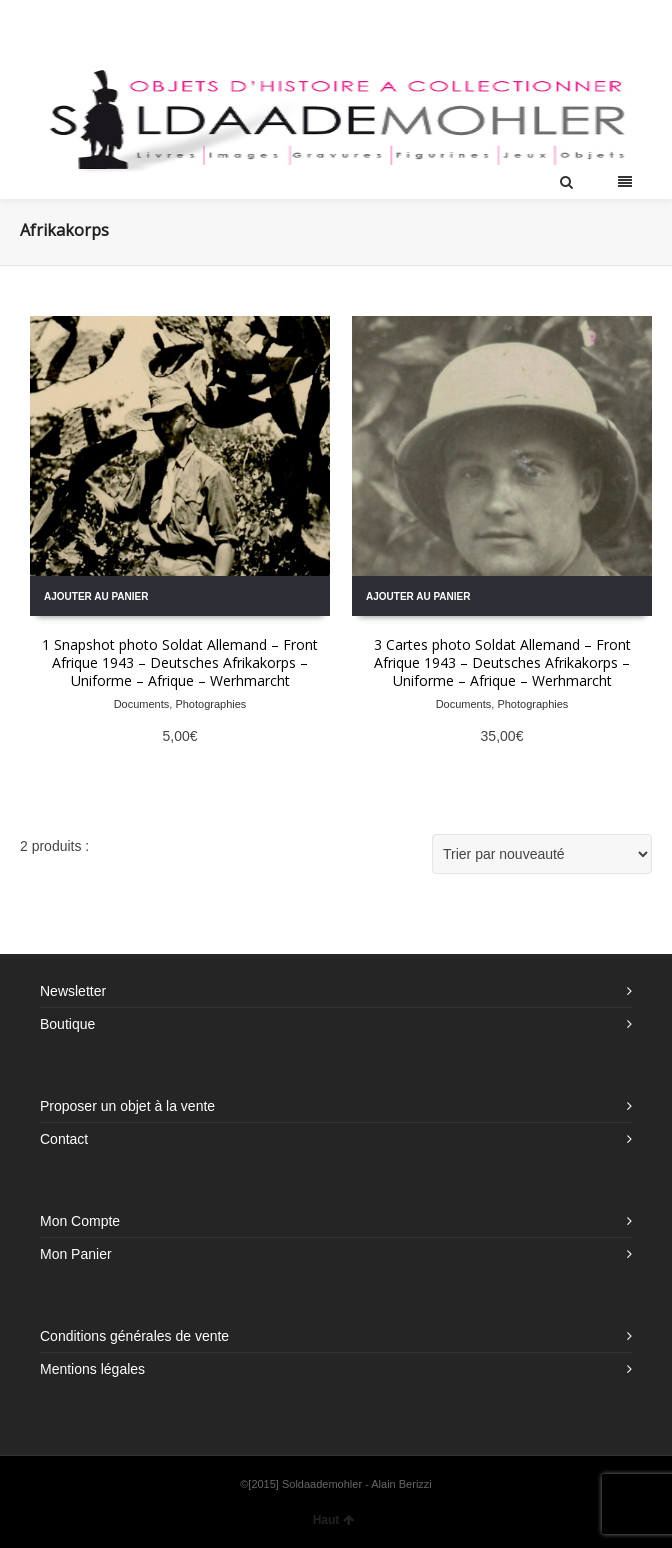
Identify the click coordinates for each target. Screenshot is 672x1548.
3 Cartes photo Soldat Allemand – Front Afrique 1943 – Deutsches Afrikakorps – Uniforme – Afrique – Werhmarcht (502, 662)
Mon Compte (80, 1221)
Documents (142, 704)
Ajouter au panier (96, 596)
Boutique (67, 1024)
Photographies (210, 704)
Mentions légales (92, 1369)
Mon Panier (76, 1254)
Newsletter (73, 991)
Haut (334, 1520)
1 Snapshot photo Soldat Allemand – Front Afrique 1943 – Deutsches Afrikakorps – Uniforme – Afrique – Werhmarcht (180, 662)
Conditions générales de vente (134, 1336)
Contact (64, 1139)
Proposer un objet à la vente (127, 1106)
